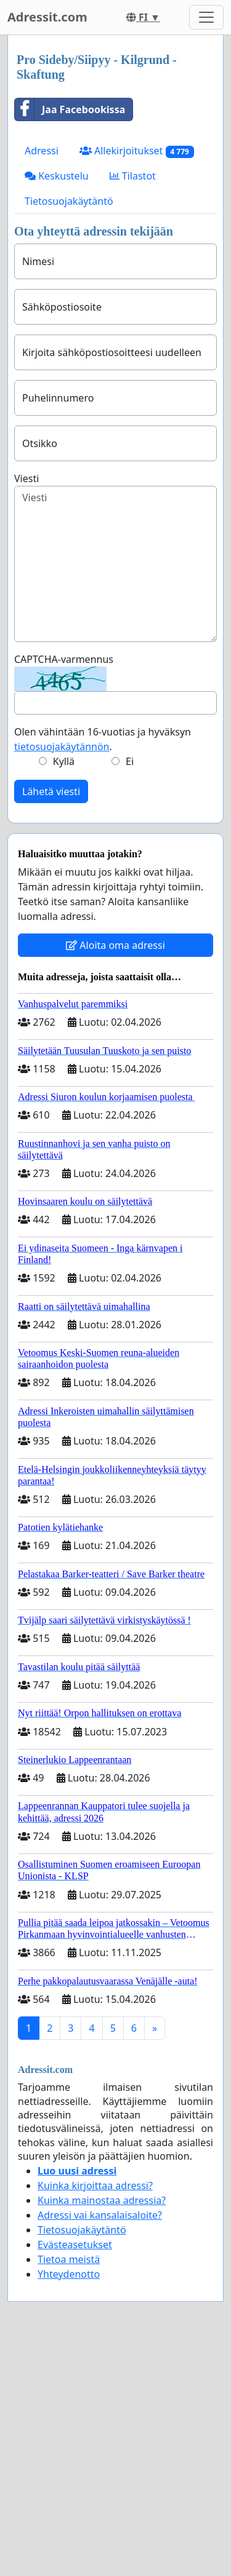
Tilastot (133, 176)
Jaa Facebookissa (70, 109)
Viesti (26, 478)
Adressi (42, 150)
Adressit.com (47, 17)
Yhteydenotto (69, 2274)
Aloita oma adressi (115, 945)
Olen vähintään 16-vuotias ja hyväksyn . (102, 739)
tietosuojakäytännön (62, 746)
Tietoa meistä (69, 2259)
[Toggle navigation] (206, 17)
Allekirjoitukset (136, 151)
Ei (130, 761)
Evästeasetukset (75, 2244)
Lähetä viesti (51, 791)
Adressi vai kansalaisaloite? (100, 2215)
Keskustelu (57, 176)
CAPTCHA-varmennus (63, 659)
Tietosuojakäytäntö (69, 201)
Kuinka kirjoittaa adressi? (95, 2185)
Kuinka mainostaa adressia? (102, 2200)
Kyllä (64, 761)
